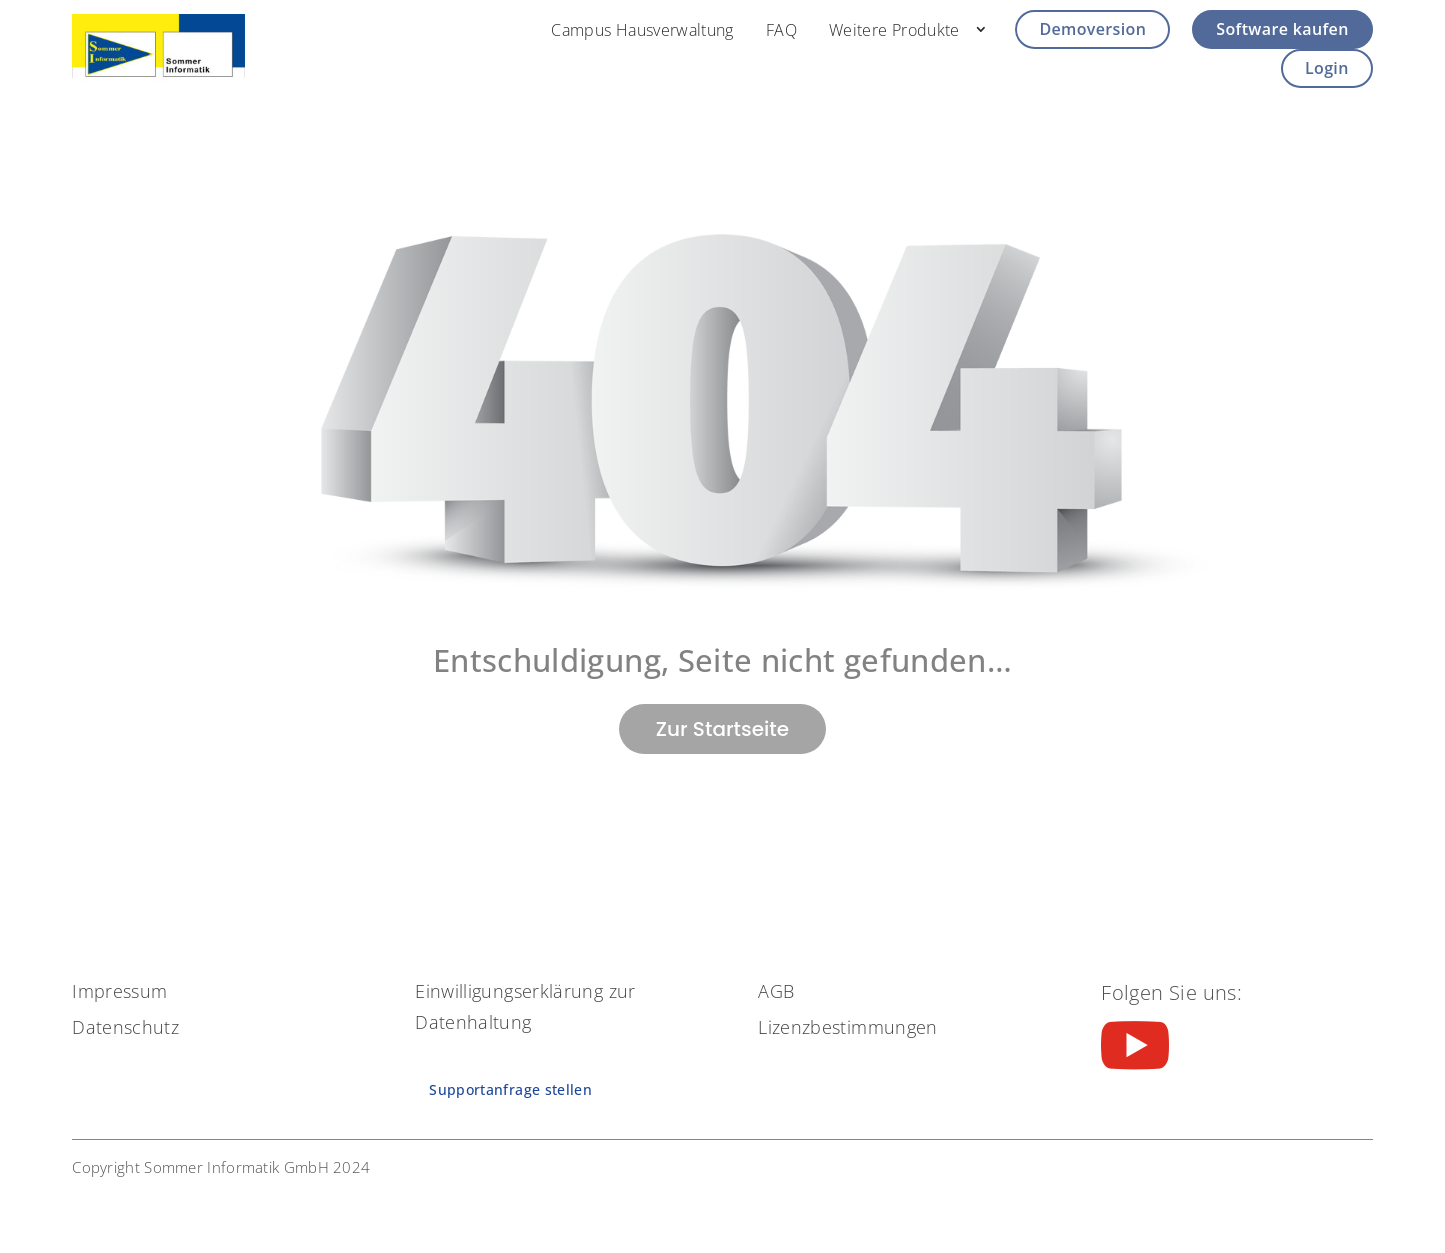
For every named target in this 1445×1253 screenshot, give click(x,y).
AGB (776, 991)
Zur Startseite (722, 729)
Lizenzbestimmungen (847, 1027)
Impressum (119, 991)
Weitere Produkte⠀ (900, 30)
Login (1327, 68)
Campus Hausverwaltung (642, 30)
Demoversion (1092, 29)
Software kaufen (1282, 29)
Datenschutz (125, 1027)
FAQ (781, 30)
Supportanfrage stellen (510, 1089)
